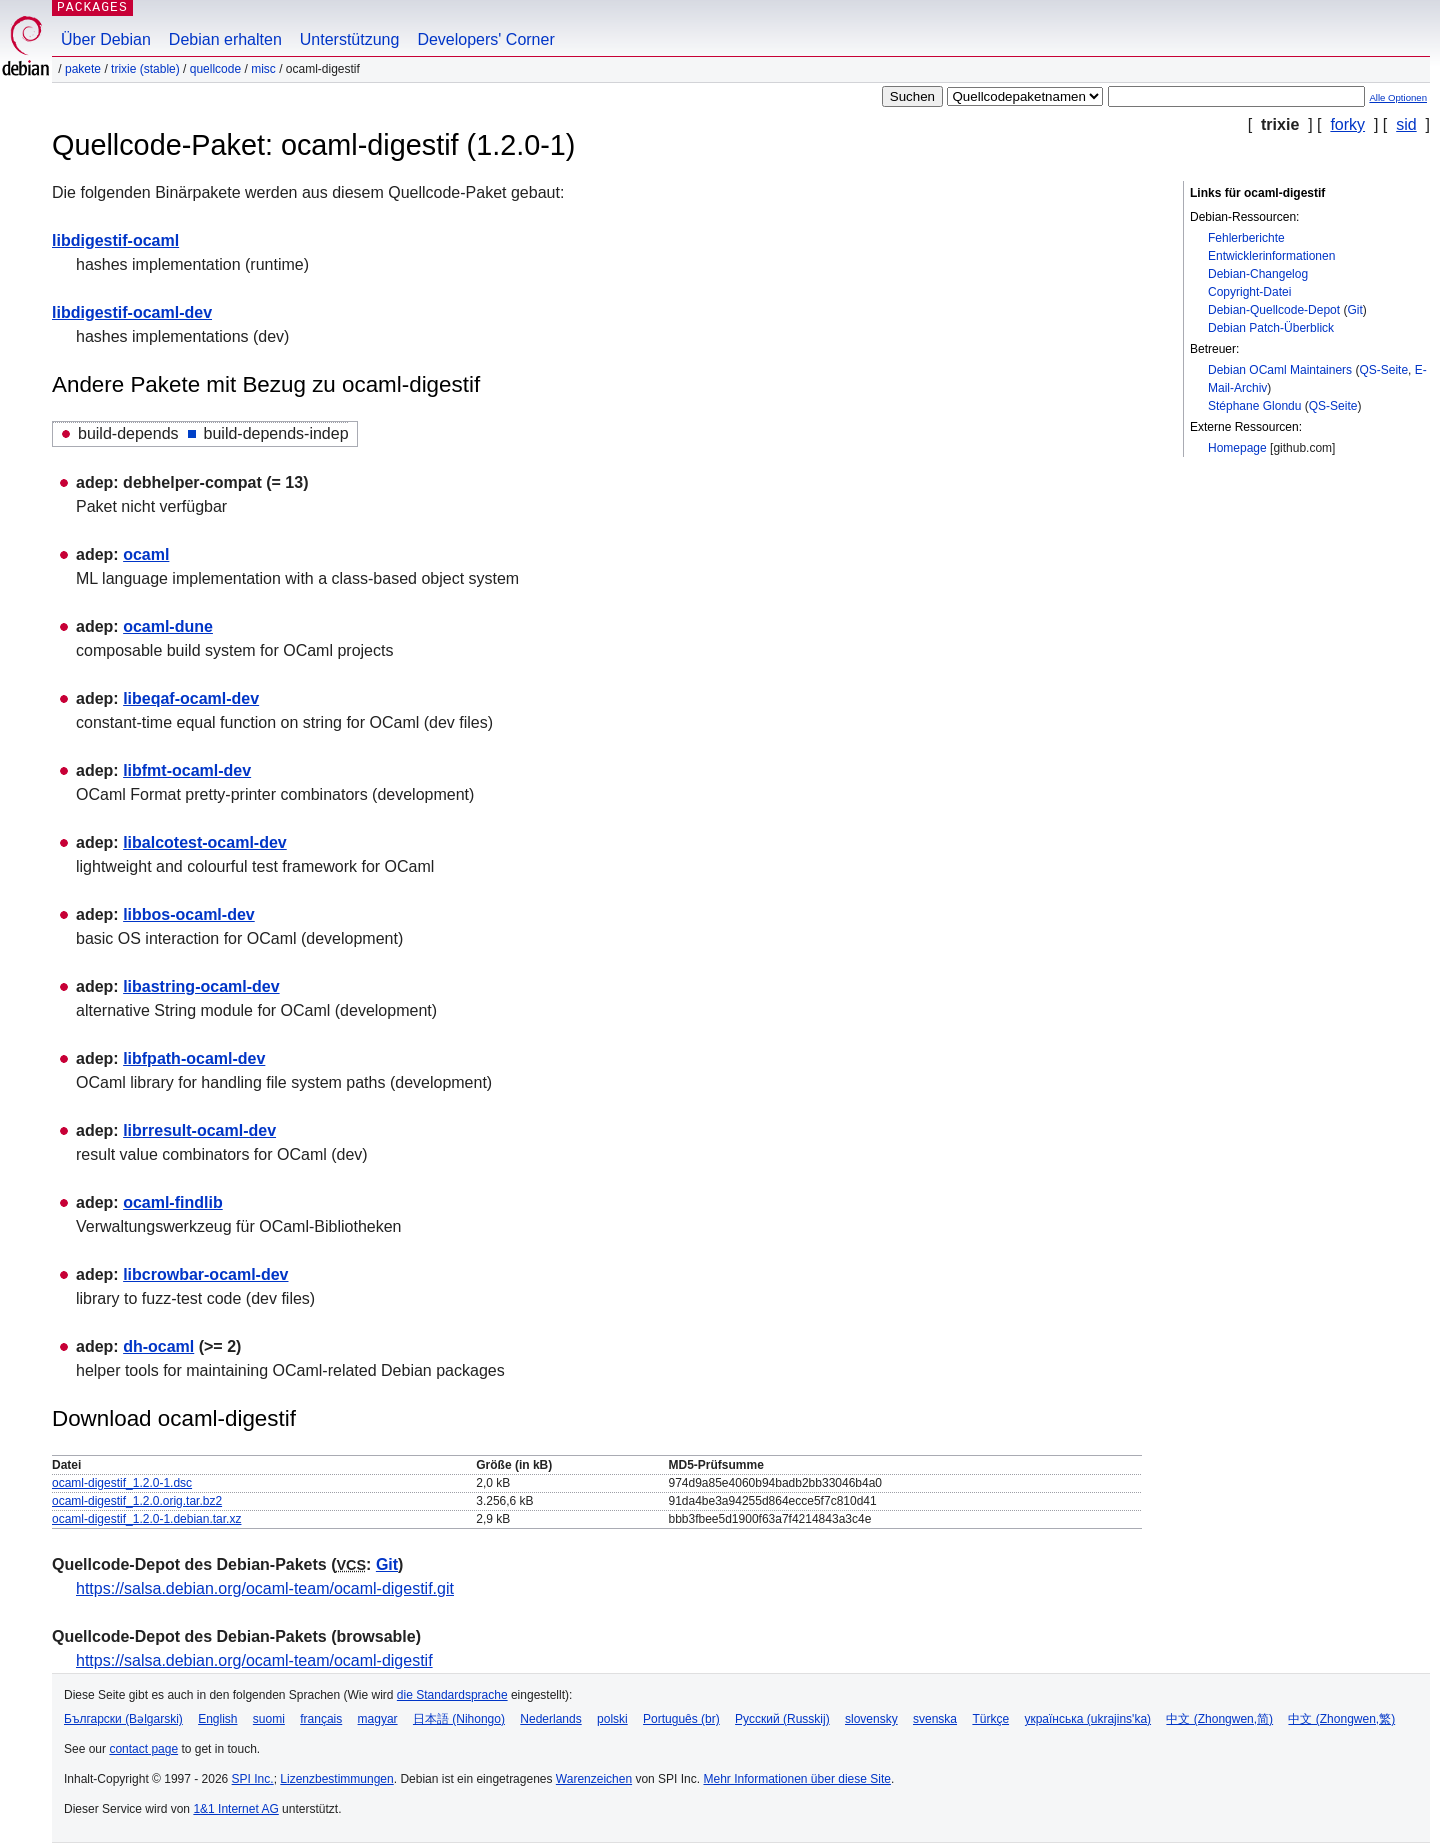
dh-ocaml (158, 1346)
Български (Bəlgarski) (123, 1719)
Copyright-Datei (1249, 292)
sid (1406, 124)
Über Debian (106, 39)
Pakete (83, 69)
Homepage (1237, 448)
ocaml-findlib (173, 1202)
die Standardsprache (452, 1695)
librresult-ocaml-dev (199, 1130)
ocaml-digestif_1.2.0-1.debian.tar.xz (146, 1519)
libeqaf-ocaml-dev (191, 698)
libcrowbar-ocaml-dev (205, 1274)
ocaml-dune (168, 626)
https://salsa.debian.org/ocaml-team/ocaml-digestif (254, 1660)
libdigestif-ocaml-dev (132, 312)
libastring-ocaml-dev (201, 986)
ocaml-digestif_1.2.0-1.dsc (122, 1483)
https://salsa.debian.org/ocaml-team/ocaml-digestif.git (265, 1588)
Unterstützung (350, 39)
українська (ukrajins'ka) (1087, 1719)
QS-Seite (1383, 370)
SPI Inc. (253, 1779)
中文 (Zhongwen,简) (1219, 1719)
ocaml (146, 554)
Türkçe (990, 1719)
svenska (935, 1719)
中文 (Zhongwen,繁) (1341, 1719)
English (217, 1719)
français (321, 1719)
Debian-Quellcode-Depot (1274, 310)
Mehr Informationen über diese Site (796, 1779)
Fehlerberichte (1246, 238)
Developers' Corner (485, 39)
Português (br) (681, 1719)
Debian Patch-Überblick (1271, 328)
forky (1347, 124)
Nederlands (550, 1719)
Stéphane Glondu (1254, 406)
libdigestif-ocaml (115, 240)
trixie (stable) (145, 69)
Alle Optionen (1398, 97)
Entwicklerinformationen (1271, 256)
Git (1354, 310)
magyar (378, 1719)
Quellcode (215, 69)
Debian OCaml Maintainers (1280, 370)
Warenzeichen (594, 1779)
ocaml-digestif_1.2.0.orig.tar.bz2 (137, 1501)
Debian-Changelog (1258, 274)
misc (263, 69)
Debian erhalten (225, 39)
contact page (143, 1749)
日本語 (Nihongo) (459, 1719)
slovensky (871, 1719)
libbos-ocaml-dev (189, 914)
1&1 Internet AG (235, 1809)
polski (612, 1719)
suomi (269, 1719)
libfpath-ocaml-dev (194, 1058)
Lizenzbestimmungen (336, 1779)
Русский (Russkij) (782, 1719)
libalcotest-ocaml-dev (205, 842)
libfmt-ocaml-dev (187, 770)
